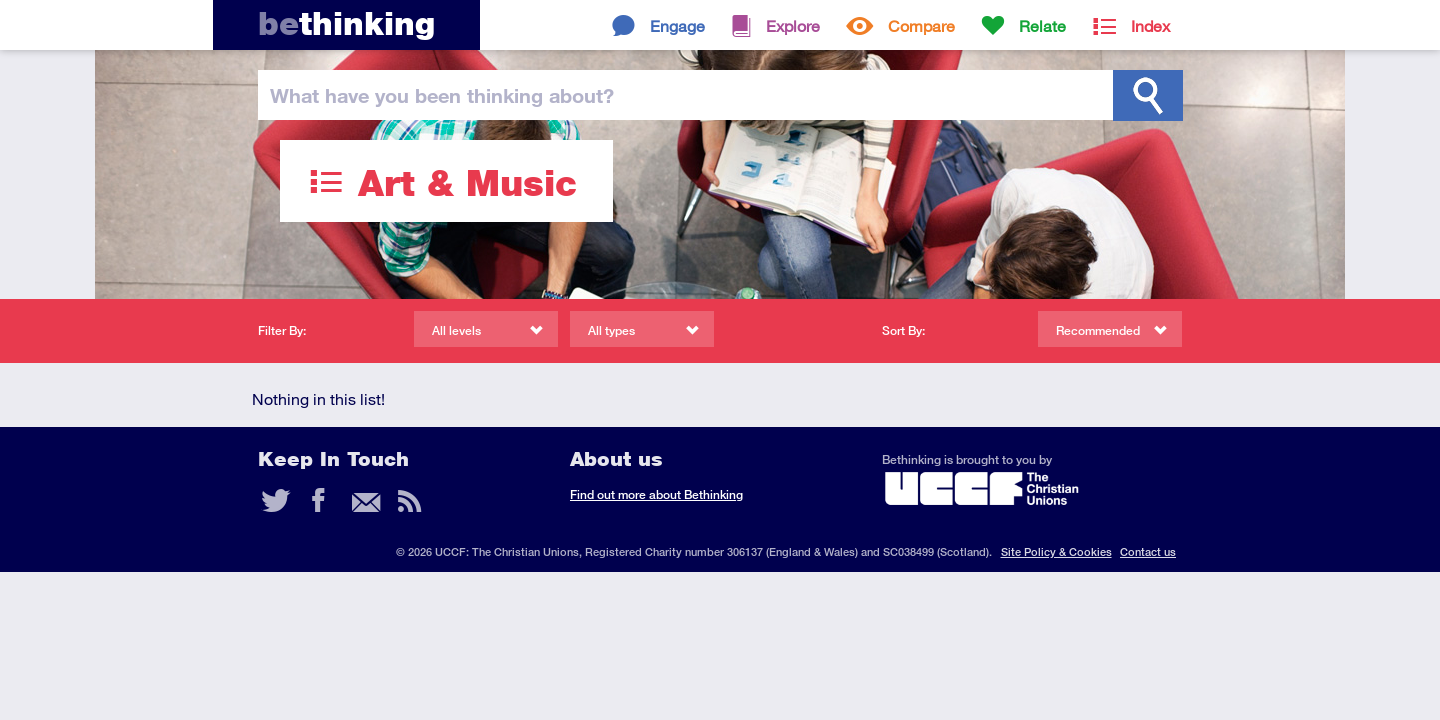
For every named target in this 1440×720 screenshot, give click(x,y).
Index (1150, 25)
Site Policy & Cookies (1056, 551)
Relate (1042, 25)
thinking (346, 23)
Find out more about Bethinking (656, 494)
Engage (677, 25)
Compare (921, 25)
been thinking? (442, 95)
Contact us (1148, 551)
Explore (793, 25)
